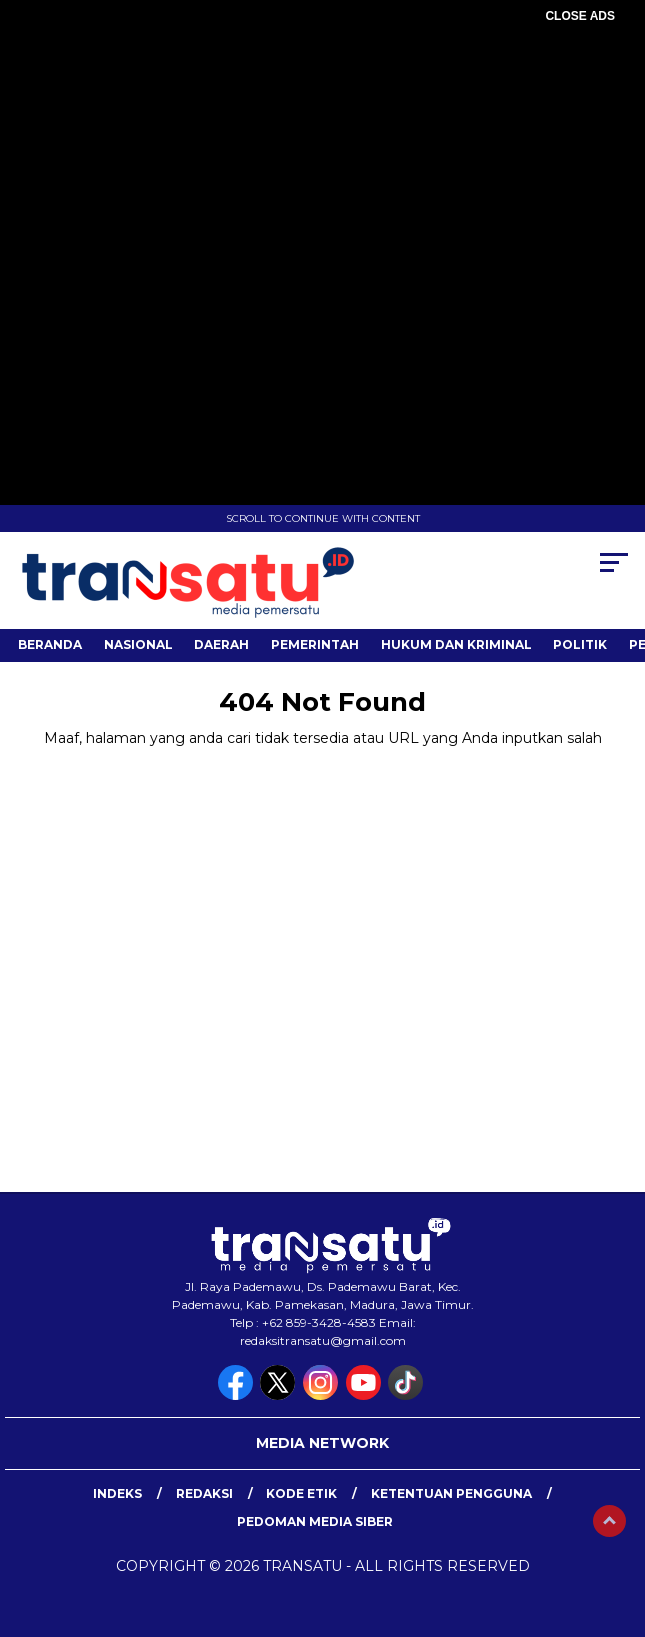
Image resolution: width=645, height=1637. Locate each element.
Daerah (221, 644)
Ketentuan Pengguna (451, 1493)
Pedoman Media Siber (315, 1521)
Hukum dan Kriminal (456, 644)
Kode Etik (301, 1493)
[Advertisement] (322, 170)
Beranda (50, 644)
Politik (580, 644)
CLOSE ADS (580, 16)
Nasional (138, 644)
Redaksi (204, 1493)
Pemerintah (315, 644)
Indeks (117, 1493)
